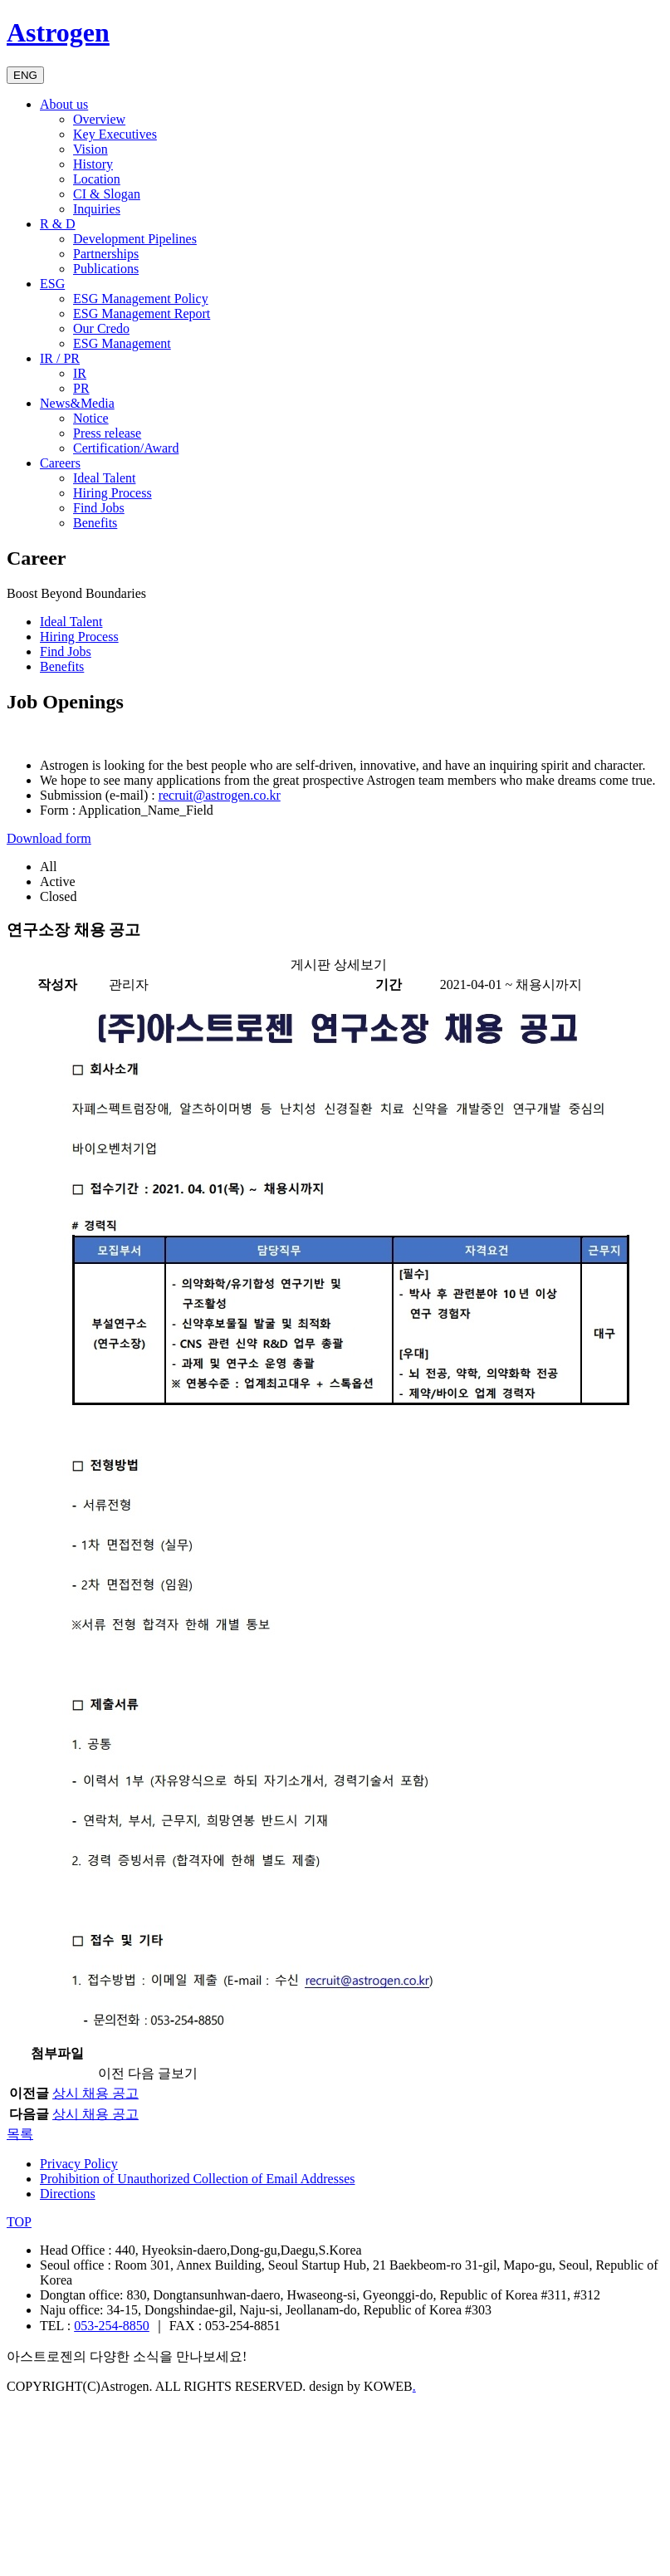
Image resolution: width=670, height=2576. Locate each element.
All (48, 866)
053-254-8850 (111, 2326)
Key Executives (115, 134)
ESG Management (122, 343)
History (93, 164)
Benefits (95, 523)
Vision (90, 149)
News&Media (77, 403)
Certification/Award (126, 448)
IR (79, 373)
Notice (91, 418)
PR (81, 388)
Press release (107, 433)
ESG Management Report (141, 313)
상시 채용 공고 (95, 2093)
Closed (58, 896)
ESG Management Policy (140, 298)
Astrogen (58, 32)
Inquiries (96, 209)
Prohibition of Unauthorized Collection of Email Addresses (197, 2179)
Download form (49, 838)
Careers (60, 463)
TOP (19, 2222)
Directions (67, 2194)
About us (64, 104)
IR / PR (60, 358)
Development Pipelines (135, 239)
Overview (99, 119)
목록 (20, 2134)
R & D (58, 224)
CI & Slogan (106, 194)
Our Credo (101, 328)
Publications (106, 269)
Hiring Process (112, 493)
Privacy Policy (79, 2164)
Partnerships (106, 254)
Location (96, 179)
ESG (52, 284)
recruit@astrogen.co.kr (220, 795)
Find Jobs (99, 508)
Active (58, 881)
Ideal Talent (104, 478)
